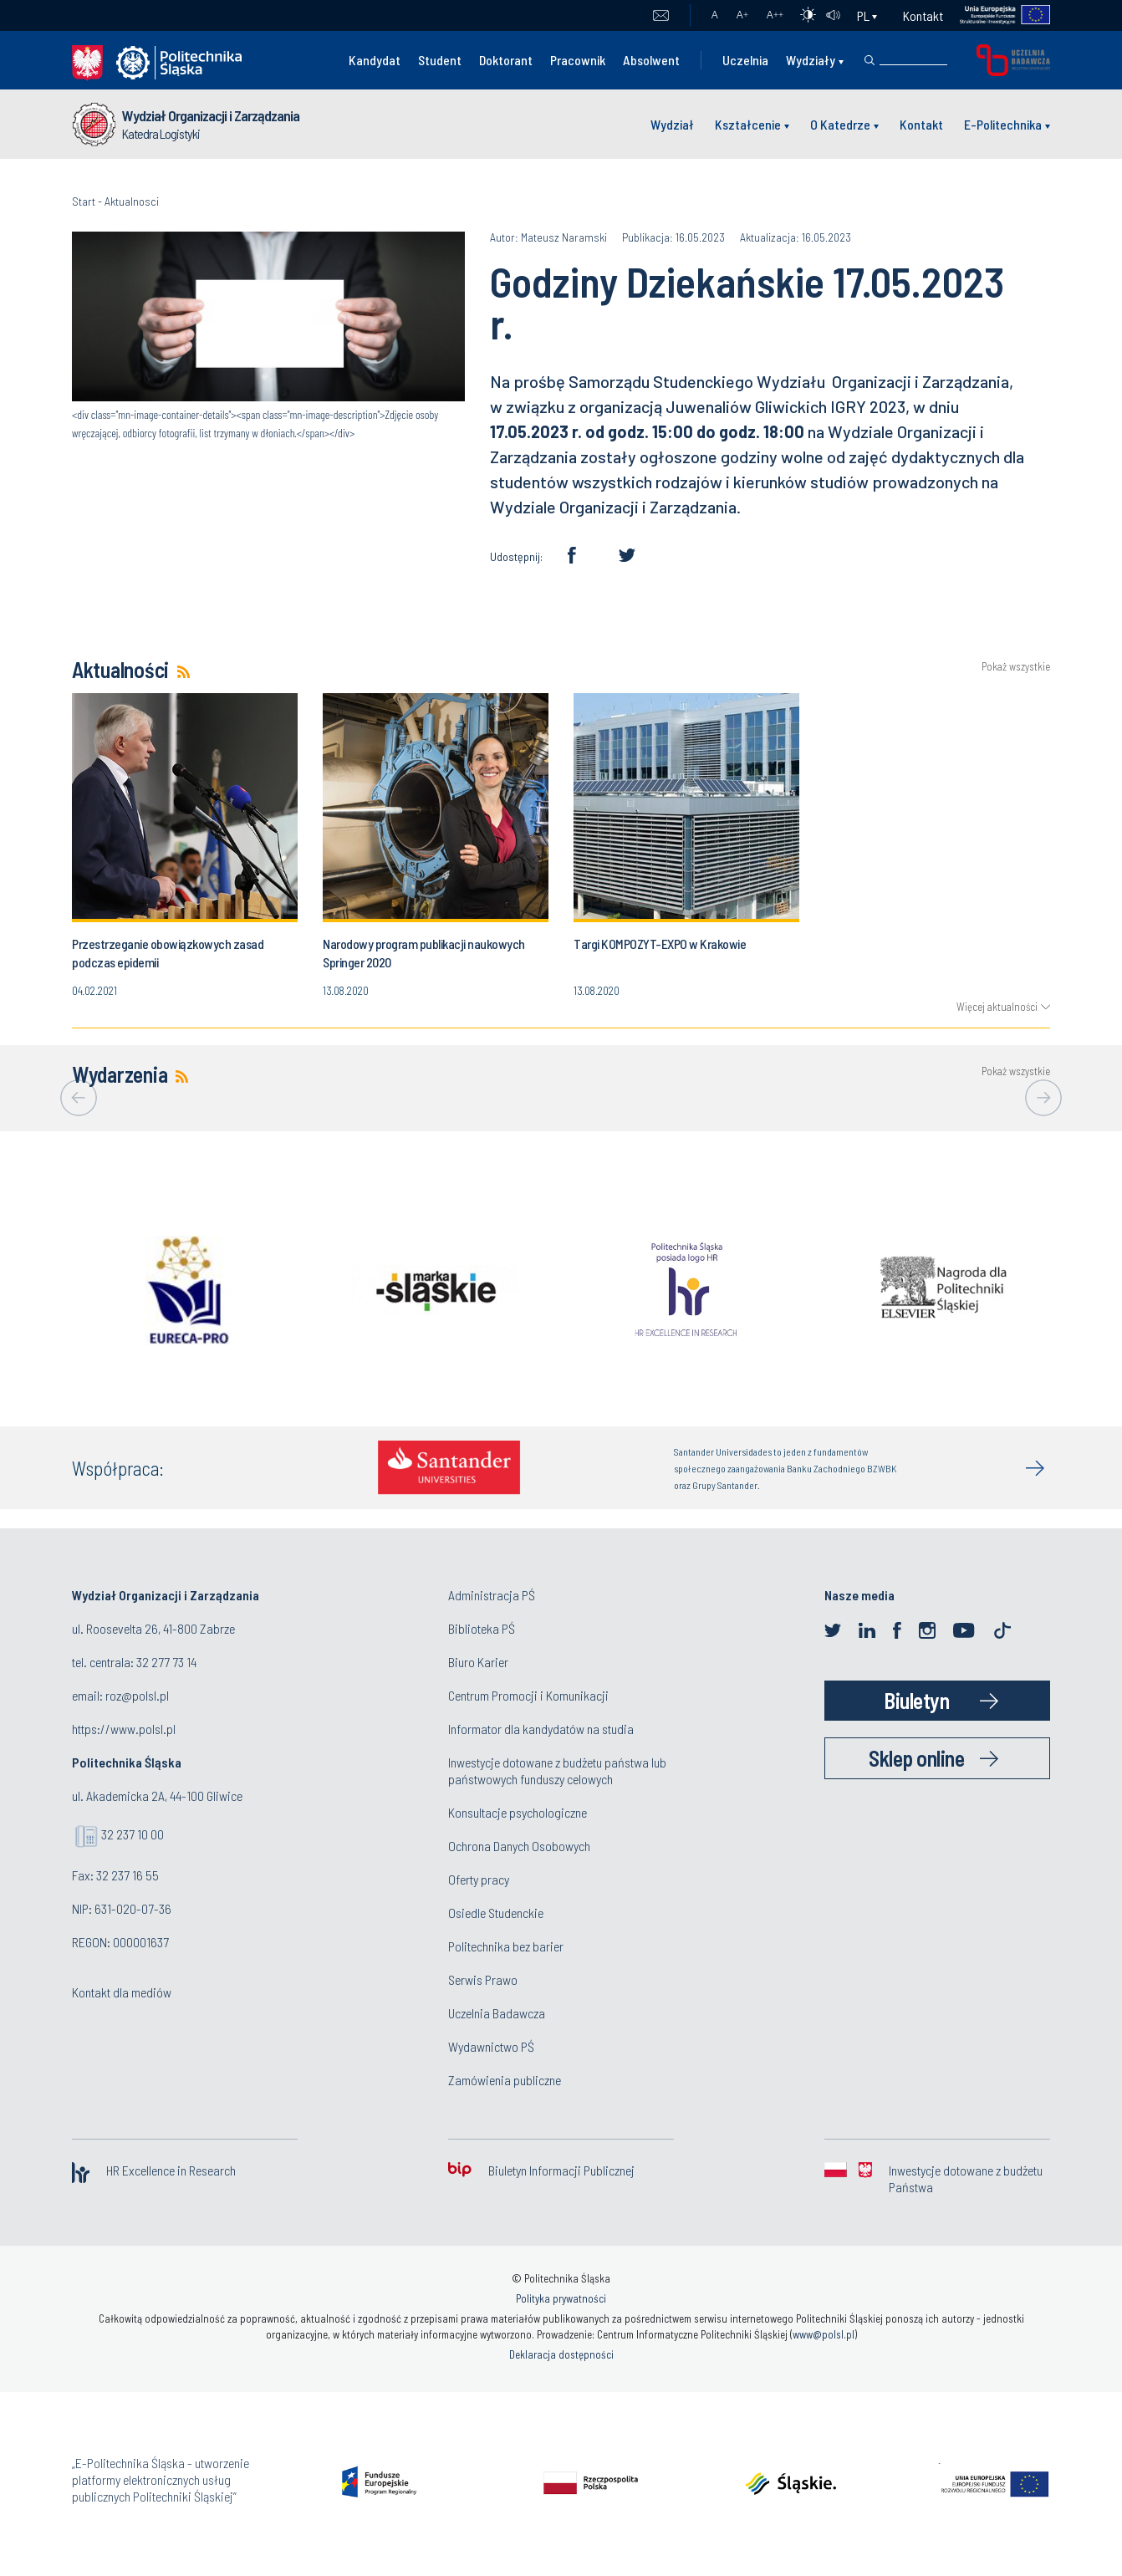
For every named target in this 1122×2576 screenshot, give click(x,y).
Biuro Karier (478, 1662)
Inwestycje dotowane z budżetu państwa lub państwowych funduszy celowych (557, 1770)
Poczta (661, 16)
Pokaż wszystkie (1016, 666)
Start (83, 201)
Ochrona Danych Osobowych (519, 1846)
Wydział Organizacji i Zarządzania (210, 115)
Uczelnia (745, 60)
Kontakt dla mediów (121, 1992)
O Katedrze (840, 124)
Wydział (672, 124)
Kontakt (923, 15)
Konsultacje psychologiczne (517, 1812)
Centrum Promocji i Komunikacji (528, 1695)
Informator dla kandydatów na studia (541, 1729)
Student (440, 60)
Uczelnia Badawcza (496, 2013)
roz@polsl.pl (137, 1695)
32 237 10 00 (132, 1834)
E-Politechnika (1003, 124)
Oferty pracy (478, 1879)
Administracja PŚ (491, 1595)
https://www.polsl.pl (124, 1729)
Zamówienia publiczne (504, 2080)
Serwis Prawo (483, 1979)
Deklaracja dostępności (561, 2354)
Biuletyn (916, 1700)
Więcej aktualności (997, 1006)
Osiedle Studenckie (495, 1913)
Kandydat (374, 60)
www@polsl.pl (823, 2334)
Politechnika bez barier (506, 1946)
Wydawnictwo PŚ (491, 2046)
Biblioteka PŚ (481, 1628)
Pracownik (577, 60)
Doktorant (506, 60)
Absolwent (651, 60)
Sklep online (916, 1758)
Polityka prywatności (561, 2298)
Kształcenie (748, 124)
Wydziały (810, 60)
